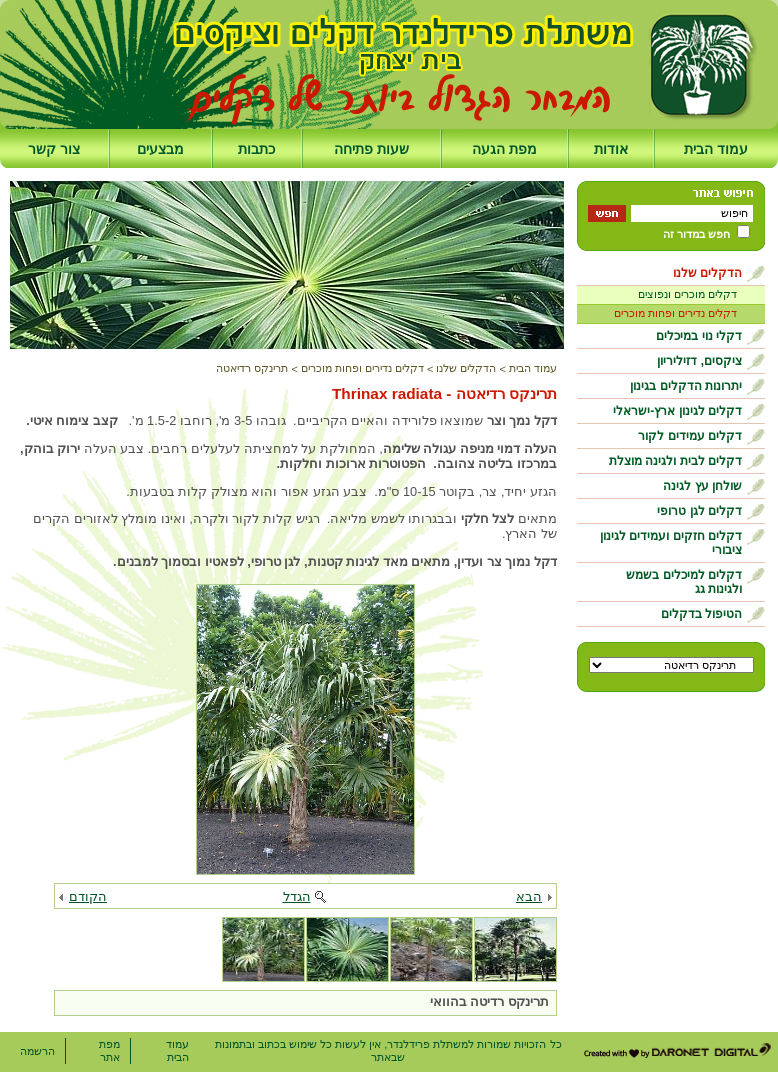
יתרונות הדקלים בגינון (686, 386)
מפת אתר (109, 1050)
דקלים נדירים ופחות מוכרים (675, 313)
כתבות (256, 149)
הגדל (297, 896)
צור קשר (54, 149)
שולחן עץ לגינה (702, 486)
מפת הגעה (504, 149)
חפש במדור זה (696, 234)
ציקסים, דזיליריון (699, 361)
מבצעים (160, 149)
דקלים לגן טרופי (699, 511)
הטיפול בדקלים (701, 614)
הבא (529, 896)
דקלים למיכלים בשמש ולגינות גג (684, 582)
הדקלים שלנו (707, 273)
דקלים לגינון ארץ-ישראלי (677, 411)
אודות (611, 149)
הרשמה (37, 1051)
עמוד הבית (716, 149)
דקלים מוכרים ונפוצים (687, 294)
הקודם (88, 896)
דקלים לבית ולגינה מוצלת (675, 461)
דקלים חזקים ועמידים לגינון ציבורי (671, 543)
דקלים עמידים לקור (690, 436)
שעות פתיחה (371, 149)
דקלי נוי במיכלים (699, 336)
